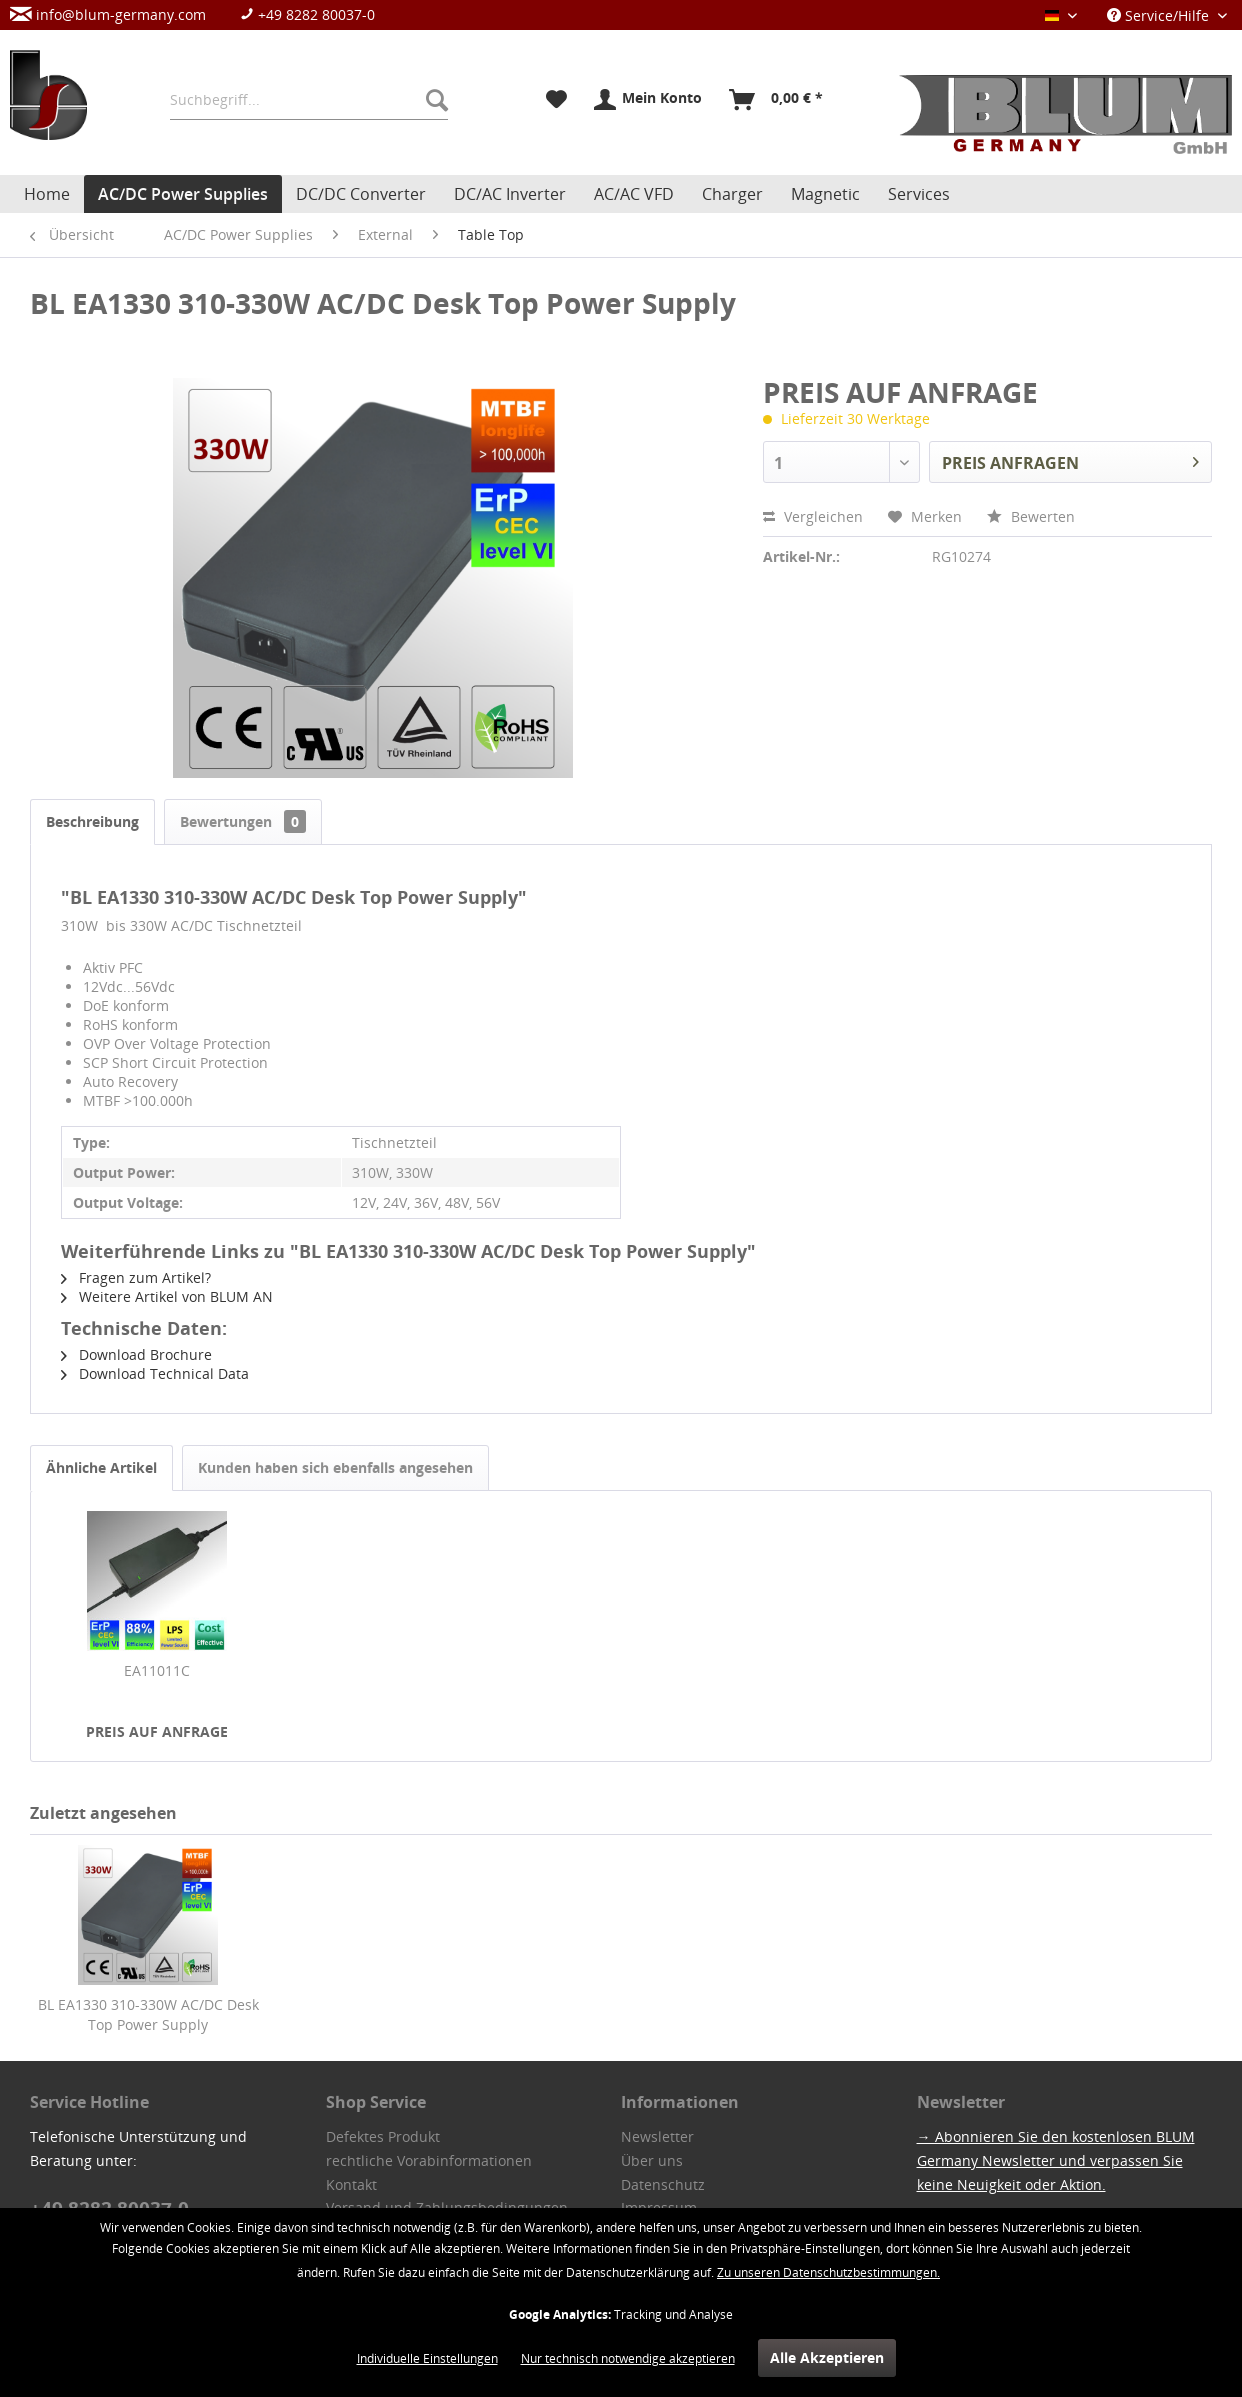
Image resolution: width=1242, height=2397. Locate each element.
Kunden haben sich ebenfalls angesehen (335, 1467)
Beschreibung (92, 821)
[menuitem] (202, 14)
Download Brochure (136, 1354)
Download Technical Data (155, 1373)
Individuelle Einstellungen (427, 2358)
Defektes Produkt (383, 2136)
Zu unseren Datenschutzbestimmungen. (828, 2272)
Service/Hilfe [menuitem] (1160, 15)
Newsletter (657, 2136)
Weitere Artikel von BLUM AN (167, 1296)
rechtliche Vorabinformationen (429, 2160)
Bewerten (1031, 516)
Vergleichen (813, 516)
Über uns (652, 2160)
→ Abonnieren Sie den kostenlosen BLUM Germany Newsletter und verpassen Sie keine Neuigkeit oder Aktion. (1056, 2160)
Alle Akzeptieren (827, 2357)
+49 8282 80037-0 (307, 14)
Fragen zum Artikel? (136, 1277)
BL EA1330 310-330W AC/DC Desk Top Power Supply (148, 2014)
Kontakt (351, 2184)
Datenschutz (663, 2184)
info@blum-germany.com (108, 14)
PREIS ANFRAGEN (1070, 460)
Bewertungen (243, 821)
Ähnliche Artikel (101, 1467)
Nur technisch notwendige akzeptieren (628, 2358)
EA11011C (157, 1670)
